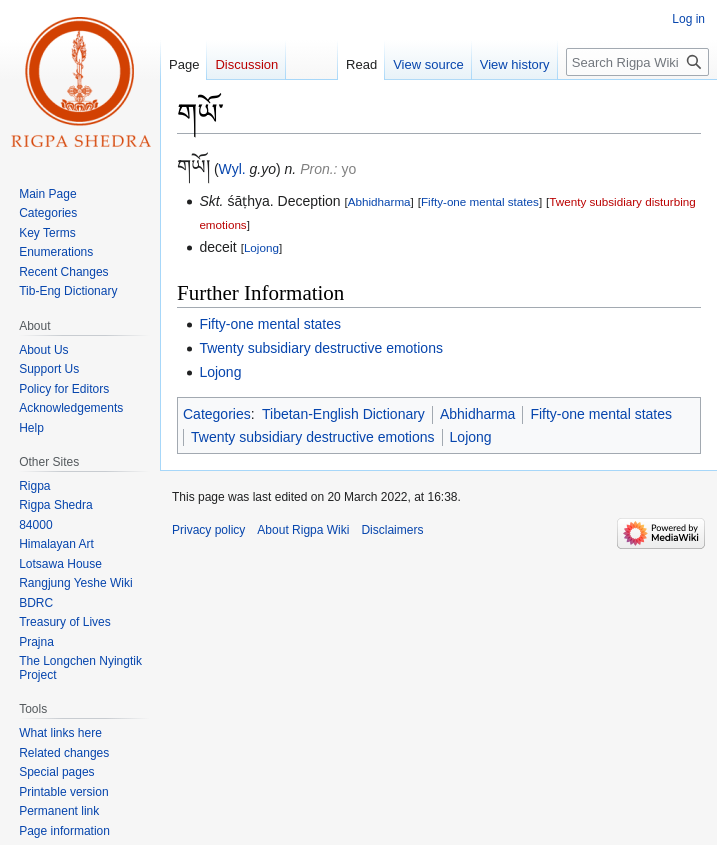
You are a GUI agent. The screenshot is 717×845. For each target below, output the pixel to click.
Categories (217, 414)
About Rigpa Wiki (303, 530)
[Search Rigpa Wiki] (637, 62)
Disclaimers (392, 530)
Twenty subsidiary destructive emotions (321, 348)
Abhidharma (379, 201)
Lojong (261, 247)
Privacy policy (208, 530)
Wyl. (232, 169)
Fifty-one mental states (480, 201)
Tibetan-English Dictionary (343, 414)
